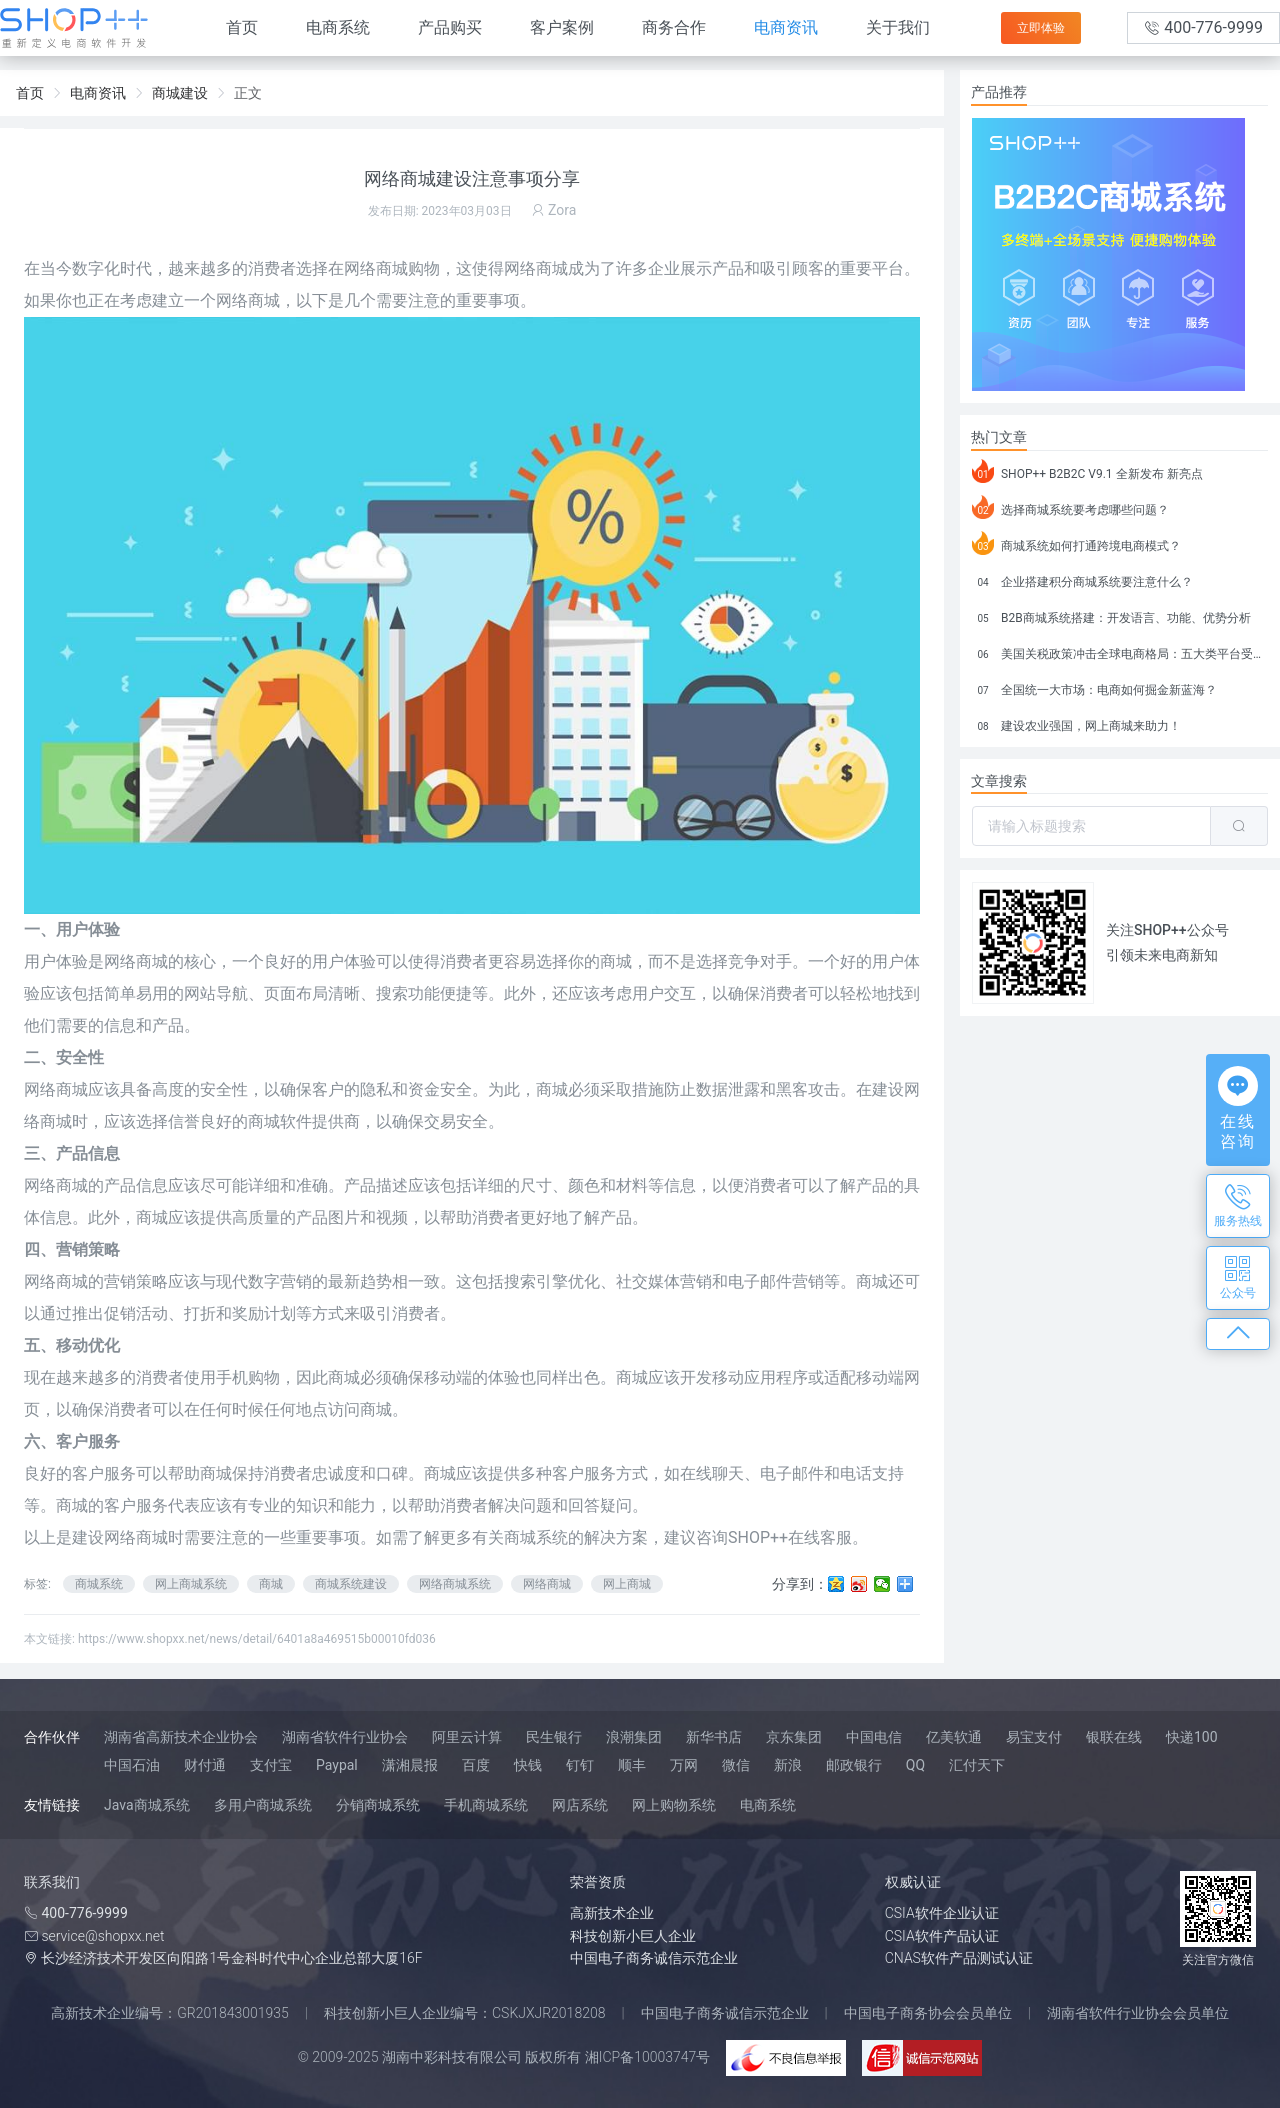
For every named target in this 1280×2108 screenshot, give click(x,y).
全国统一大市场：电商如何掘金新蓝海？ (1094, 687)
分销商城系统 (378, 1805)
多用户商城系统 (263, 1805)
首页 (242, 27)
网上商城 (627, 1584)
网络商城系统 (455, 1584)
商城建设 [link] (180, 93)
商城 (271, 1584)
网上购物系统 (674, 1805)
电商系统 (338, 27)
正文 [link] (248, 93)
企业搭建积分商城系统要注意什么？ (1082, 579)
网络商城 (376, 268)
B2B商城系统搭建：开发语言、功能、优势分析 (1111, 615)
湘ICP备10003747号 (648, 2057)
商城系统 (99, 1584)
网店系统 (580, 1805)
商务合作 (674, 27)
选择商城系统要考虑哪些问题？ (1070, 507)
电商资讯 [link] (98, 93)
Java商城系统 (147, 1805)
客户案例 (562, 27)
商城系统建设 (351, 1584)
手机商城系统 (486, 1805)
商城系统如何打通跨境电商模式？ (1076, 543)
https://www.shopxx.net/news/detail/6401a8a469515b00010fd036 (257, 1639)
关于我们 (898, 27)
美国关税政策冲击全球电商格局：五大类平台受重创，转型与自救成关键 (1120, 651)
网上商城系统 (191, 1584)
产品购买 (450, 27)
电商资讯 (786, 27)
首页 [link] (30, 93)
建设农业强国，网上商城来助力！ (1076, 723)
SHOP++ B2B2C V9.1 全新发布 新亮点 (1087, 471)
